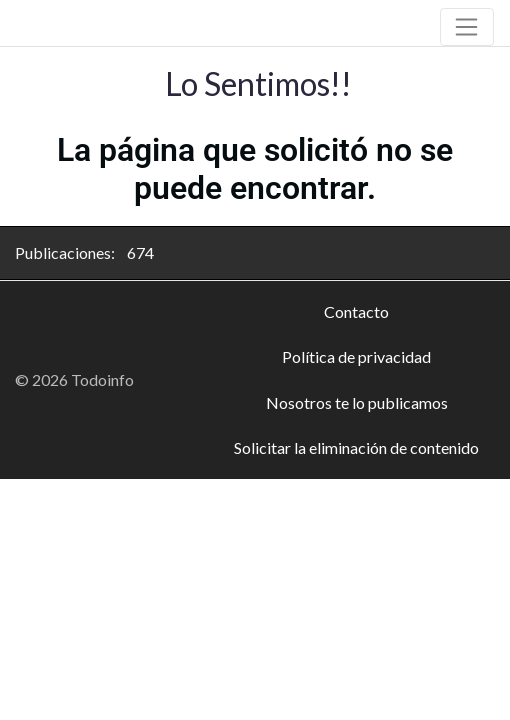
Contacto (356, 311)
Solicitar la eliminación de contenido (356, 447)
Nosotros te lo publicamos (357, 402)
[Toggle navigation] (467, 27)
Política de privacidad (356, 356)
